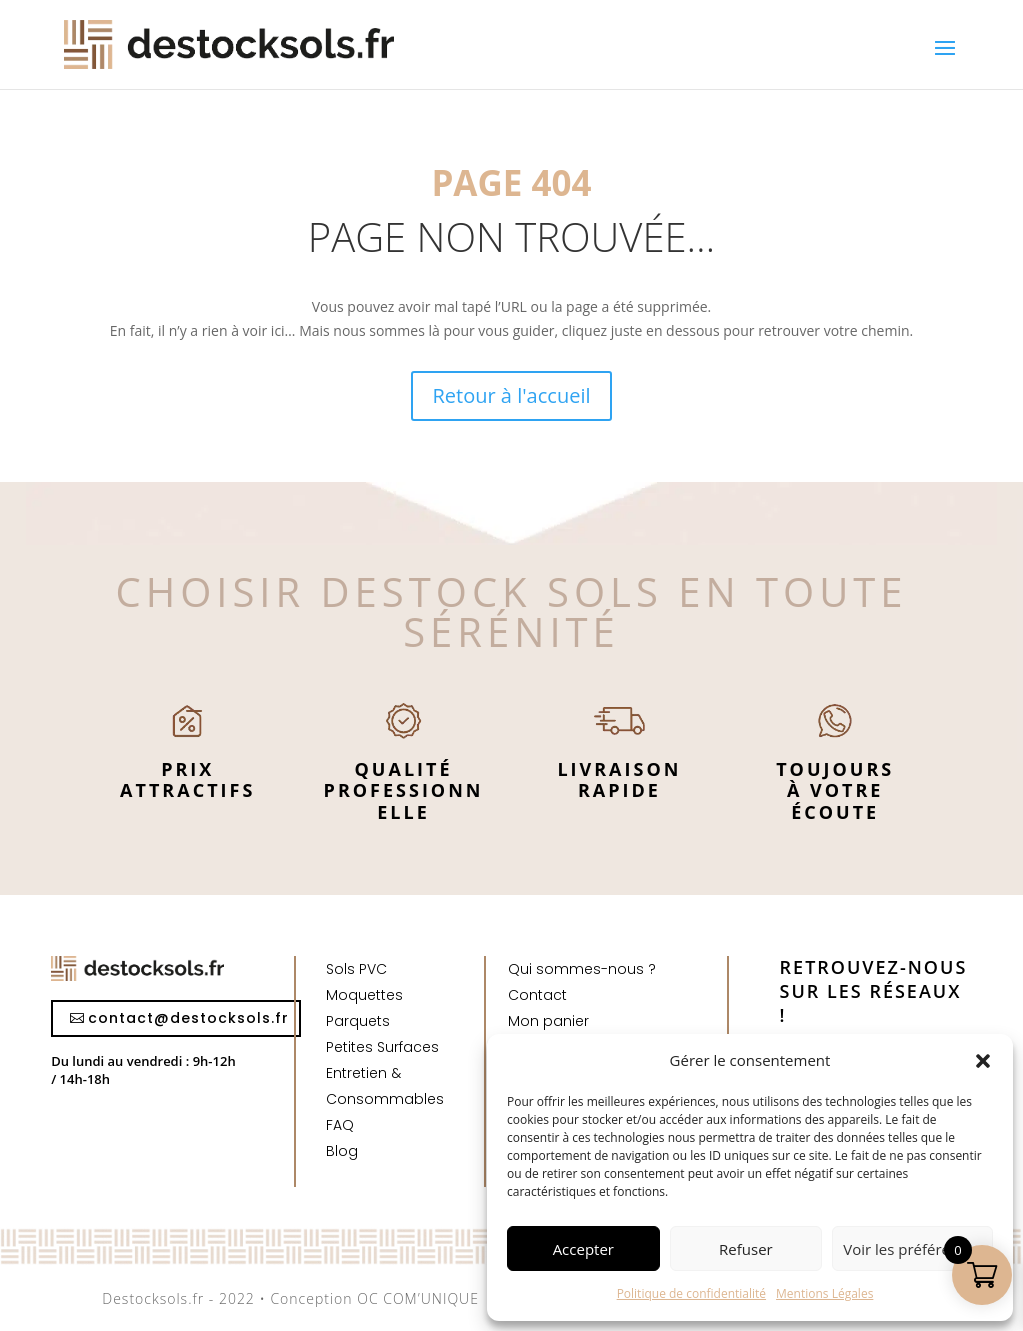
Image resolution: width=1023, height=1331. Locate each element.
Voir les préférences (912, 1249)
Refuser (746, 1249)
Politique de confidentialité (691, 1293)
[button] (983, 1061)
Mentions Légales (824, 1293)
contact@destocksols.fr (188, 1018)
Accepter (583, 1249)
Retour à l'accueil (512, 395)
